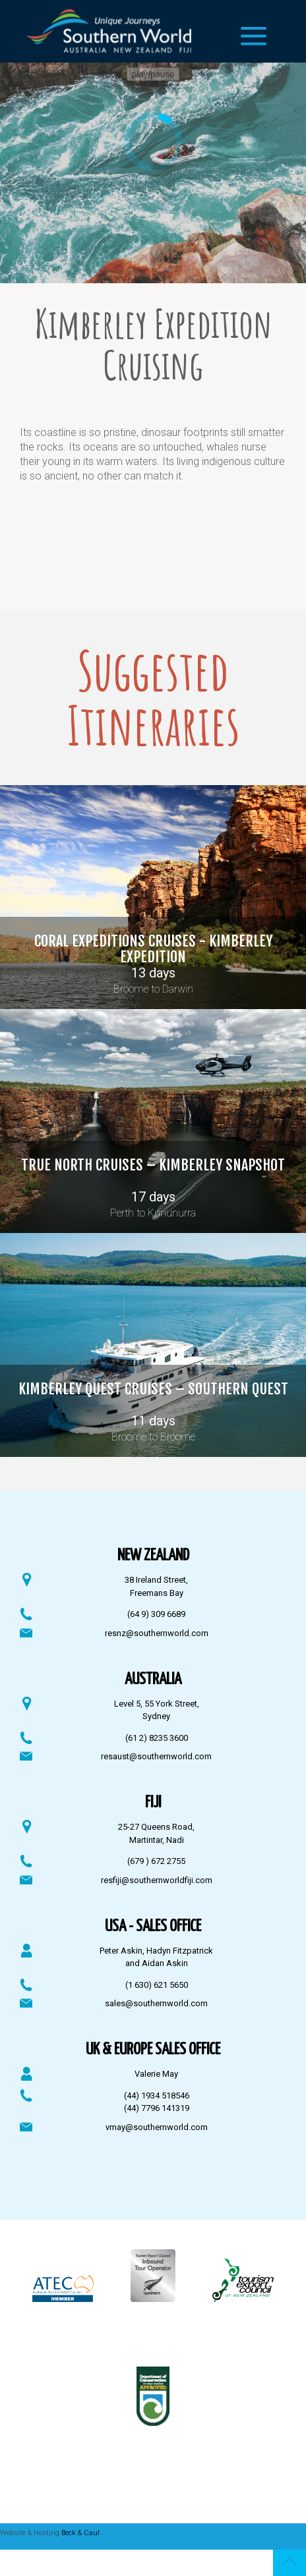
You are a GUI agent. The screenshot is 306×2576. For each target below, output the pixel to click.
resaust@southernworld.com (156, 1756)
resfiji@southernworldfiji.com (156, 1880)
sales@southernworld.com (156, 2003)
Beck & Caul (80, 2533)
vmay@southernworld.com (157, 2127)
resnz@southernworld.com (156, 1633)
